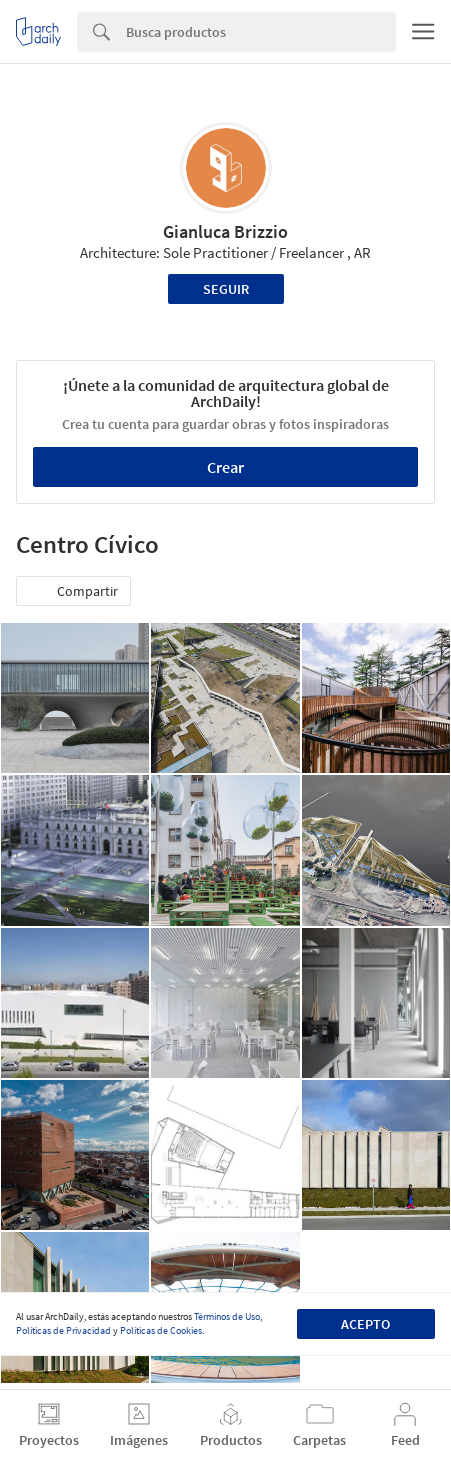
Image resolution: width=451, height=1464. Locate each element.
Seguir (226, 289)
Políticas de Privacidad (63, 1330)
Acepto (365, 1324)
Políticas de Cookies (161, 1330)
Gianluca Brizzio (225, 231)
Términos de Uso (227, 1316)
